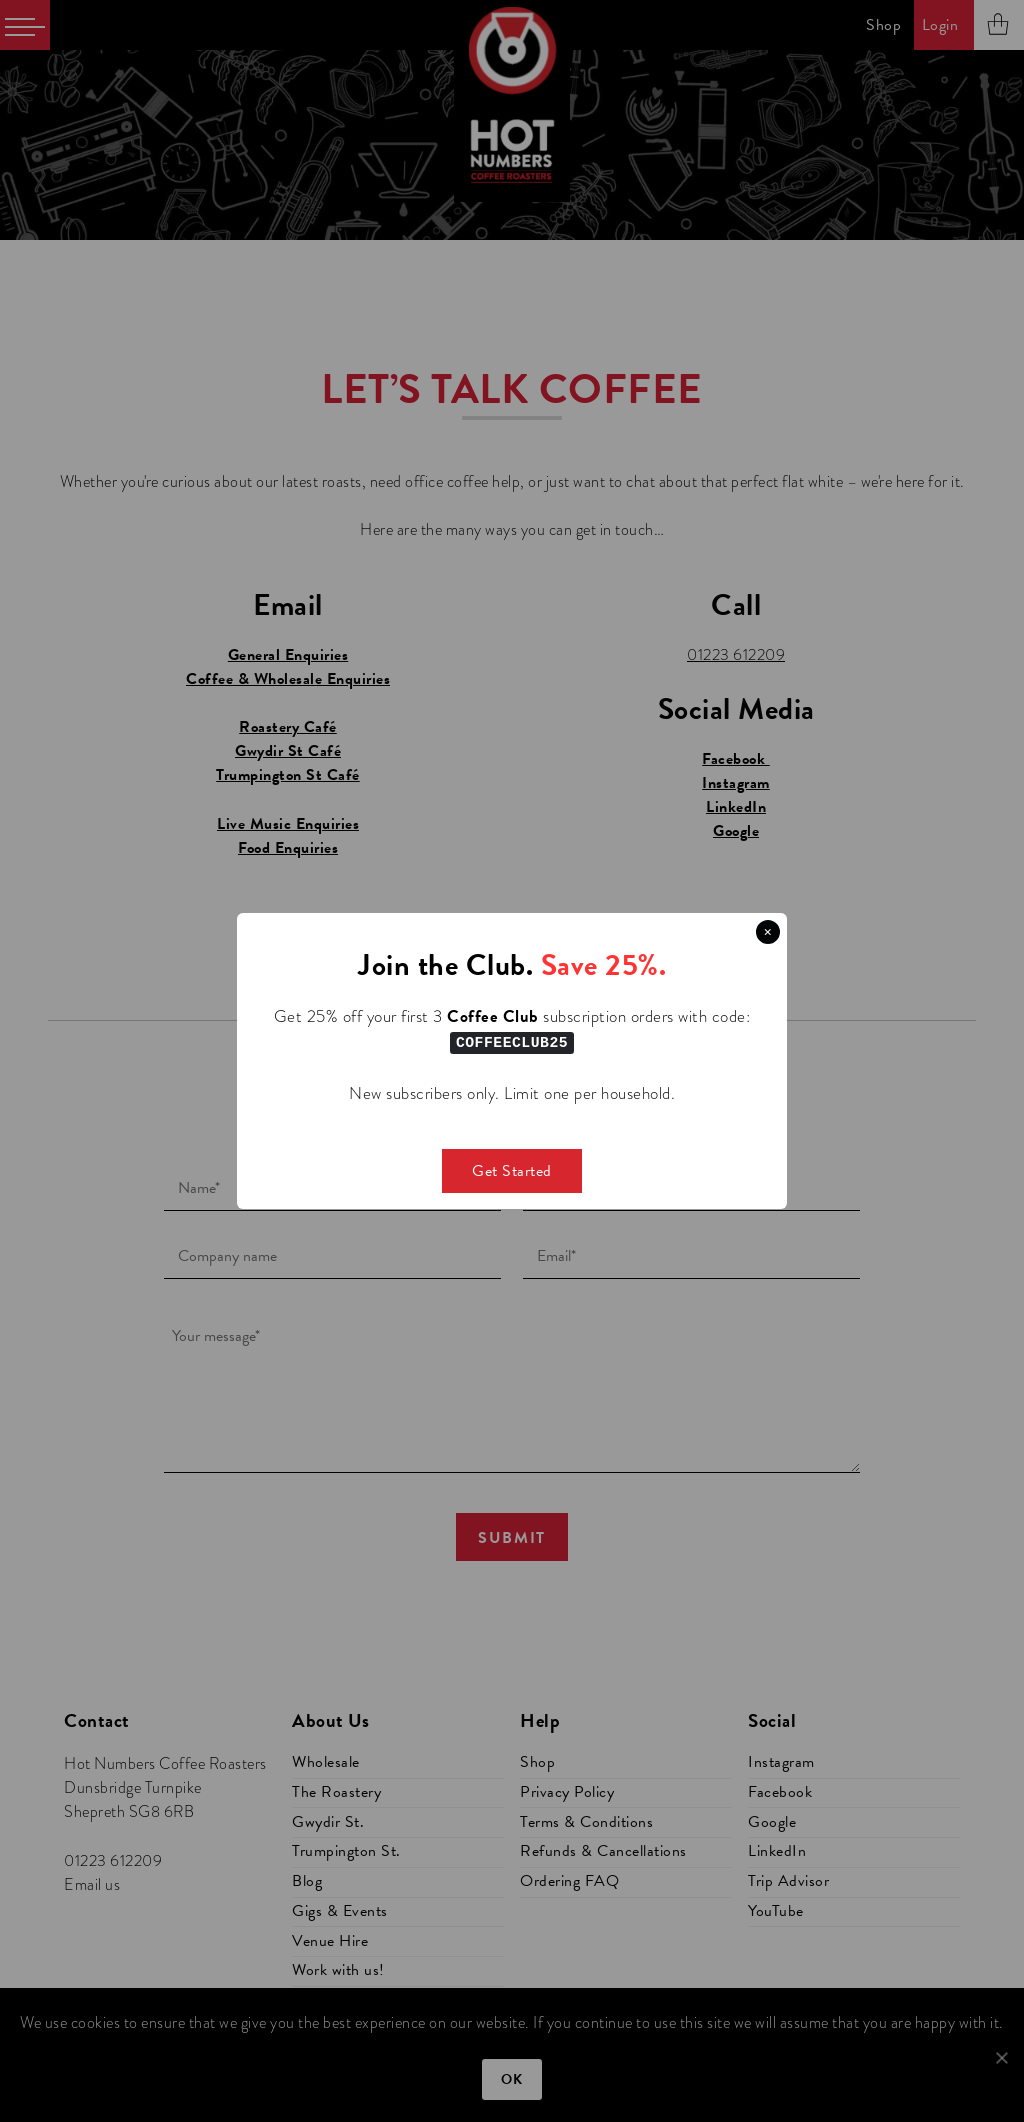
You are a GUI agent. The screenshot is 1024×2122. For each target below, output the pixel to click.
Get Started (512, 1170)
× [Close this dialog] (768, 932)
